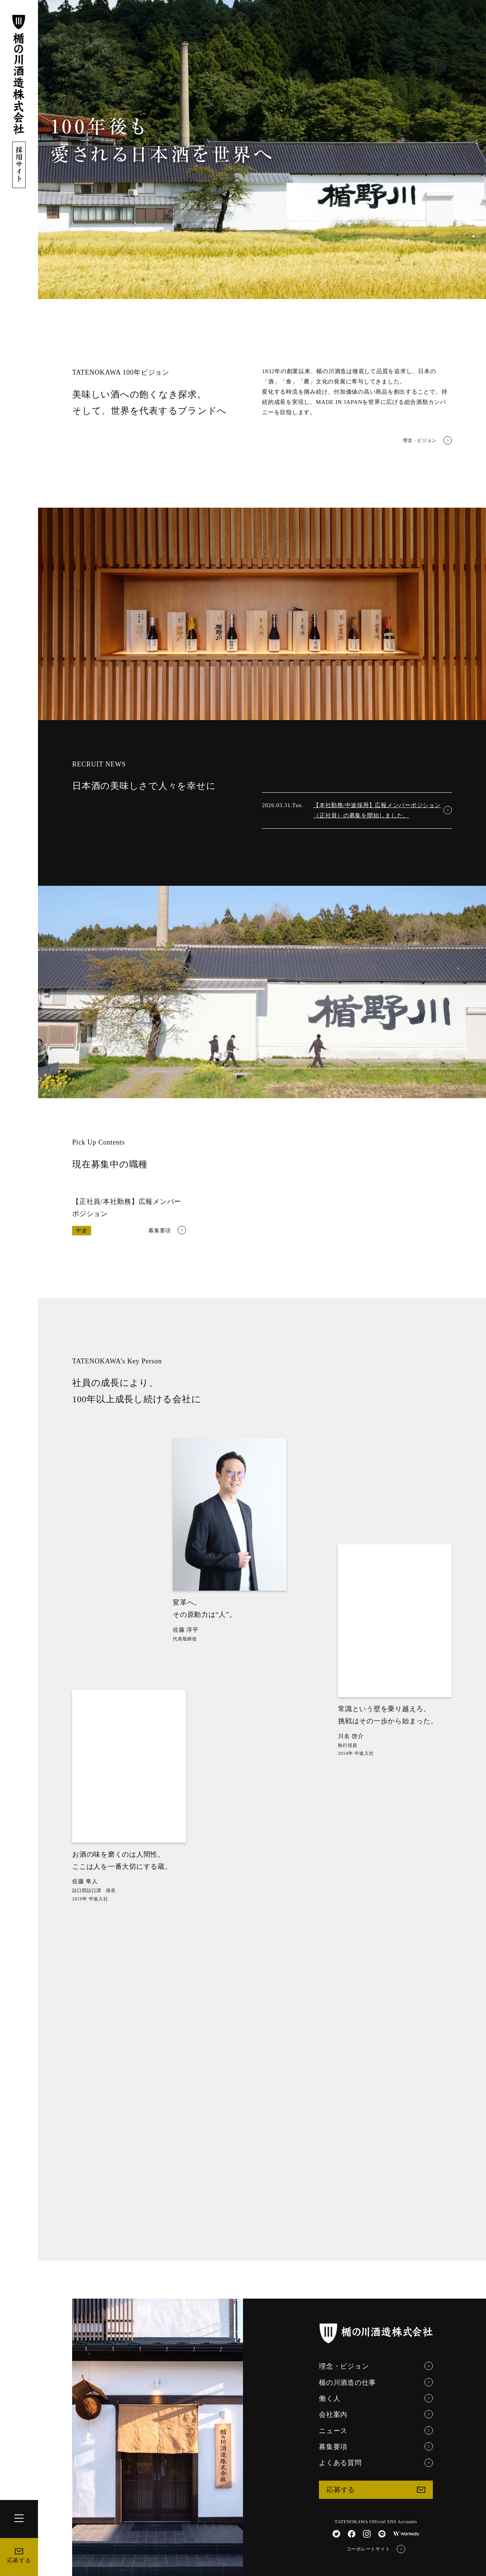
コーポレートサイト (376, 2549)
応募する (19, 2555)
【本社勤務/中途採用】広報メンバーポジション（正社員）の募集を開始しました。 (382, 810)
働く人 (376, 2398)
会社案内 (376, 2414)
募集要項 (376, 2446)
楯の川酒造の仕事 (376, 2382)
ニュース (376, 2430)
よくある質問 (376, 2463)
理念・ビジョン (427, 441)
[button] (473, 236)
